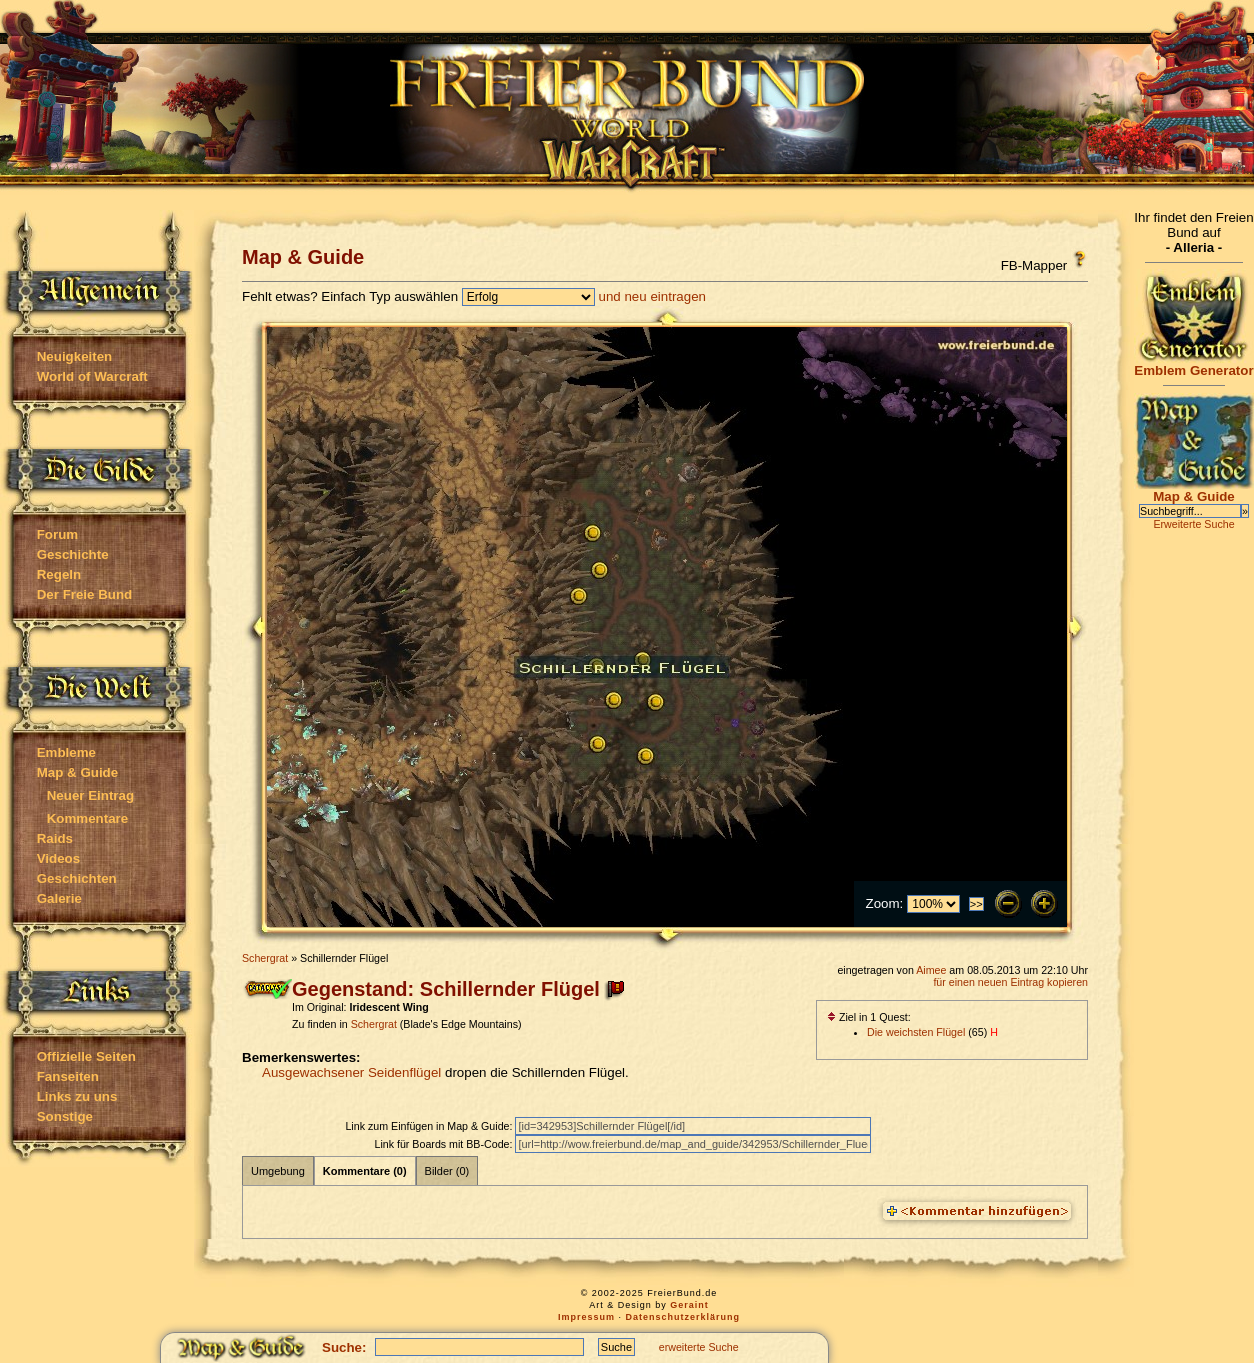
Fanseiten (68, 1076)
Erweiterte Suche (1193, 524)
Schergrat (265, 958)
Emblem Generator (1194, 364)
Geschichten (77, 878)
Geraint (689, 1305)
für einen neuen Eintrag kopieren (1010, 982)
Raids (55, 838)
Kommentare (87, 818)
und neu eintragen (652, 296)
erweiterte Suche (699, 1347)
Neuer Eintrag (90, 795)
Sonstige (65, 1116)
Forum (57, 534)
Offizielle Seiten (86, 1056)
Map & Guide (77, 772)
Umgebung (278, 1171)
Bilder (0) (447, 1171)
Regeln (59, 574)
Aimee (931, 970)
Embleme (66, 752)
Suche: (344, 1347)
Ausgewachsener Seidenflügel (351, 1072)
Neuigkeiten (75, 356)
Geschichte (73, 554)
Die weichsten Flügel (916, 1032)
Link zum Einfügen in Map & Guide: (430, 1126)
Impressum (586, 1317)
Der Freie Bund (85, 594)
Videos (58, 858)
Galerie (59, 898)
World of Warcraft (92, 376)
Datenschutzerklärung (683, 1317)
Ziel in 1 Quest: (869, 1017)
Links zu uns (77, 1096)
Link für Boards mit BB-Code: (444, 1144)
